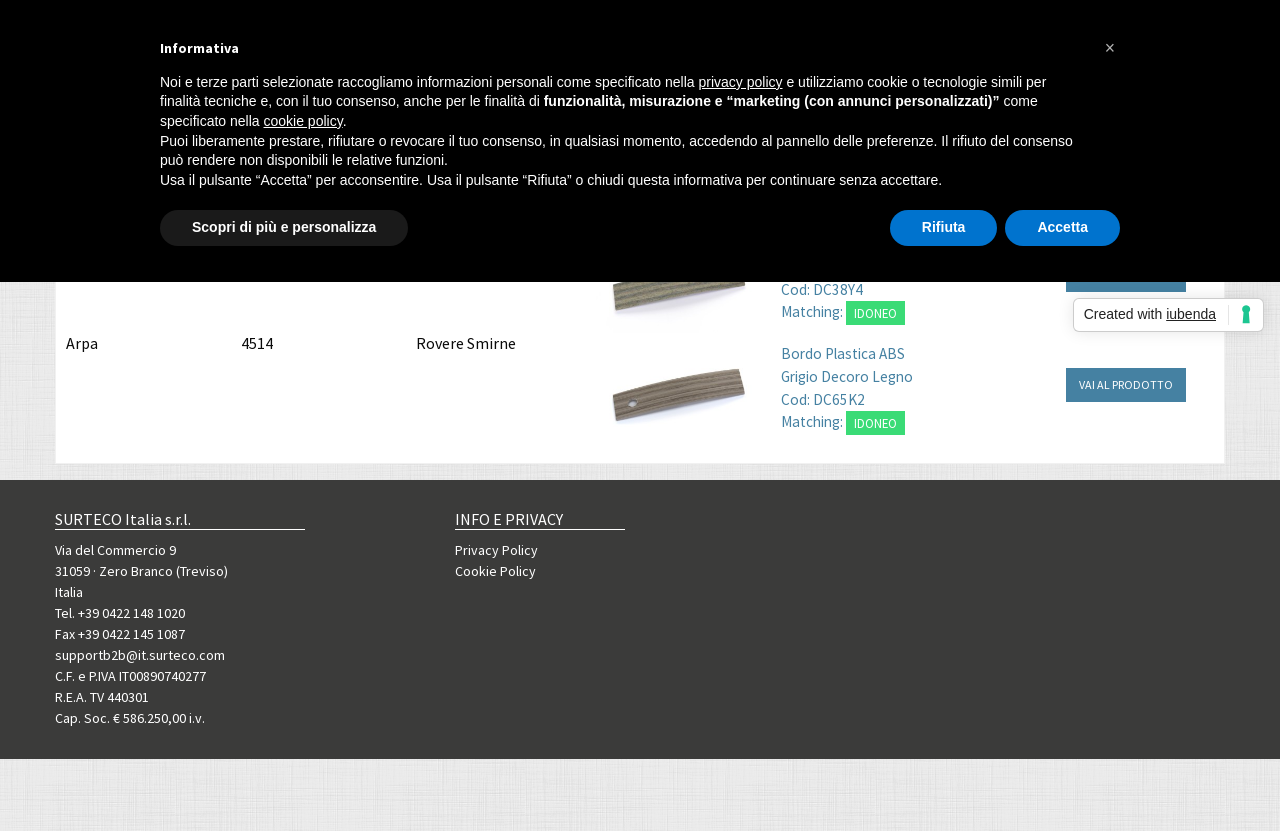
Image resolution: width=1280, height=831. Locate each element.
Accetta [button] (1062, 227)
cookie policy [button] (303, 121)
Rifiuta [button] (944, 227)
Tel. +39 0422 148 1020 (120, 613)
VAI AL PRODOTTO (1126, 384)
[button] (1110, 48)
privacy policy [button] (741, 82)
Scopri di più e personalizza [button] (284, 227)
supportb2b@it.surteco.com (140, 655)
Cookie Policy (495, 571)
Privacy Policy (496, 550)
